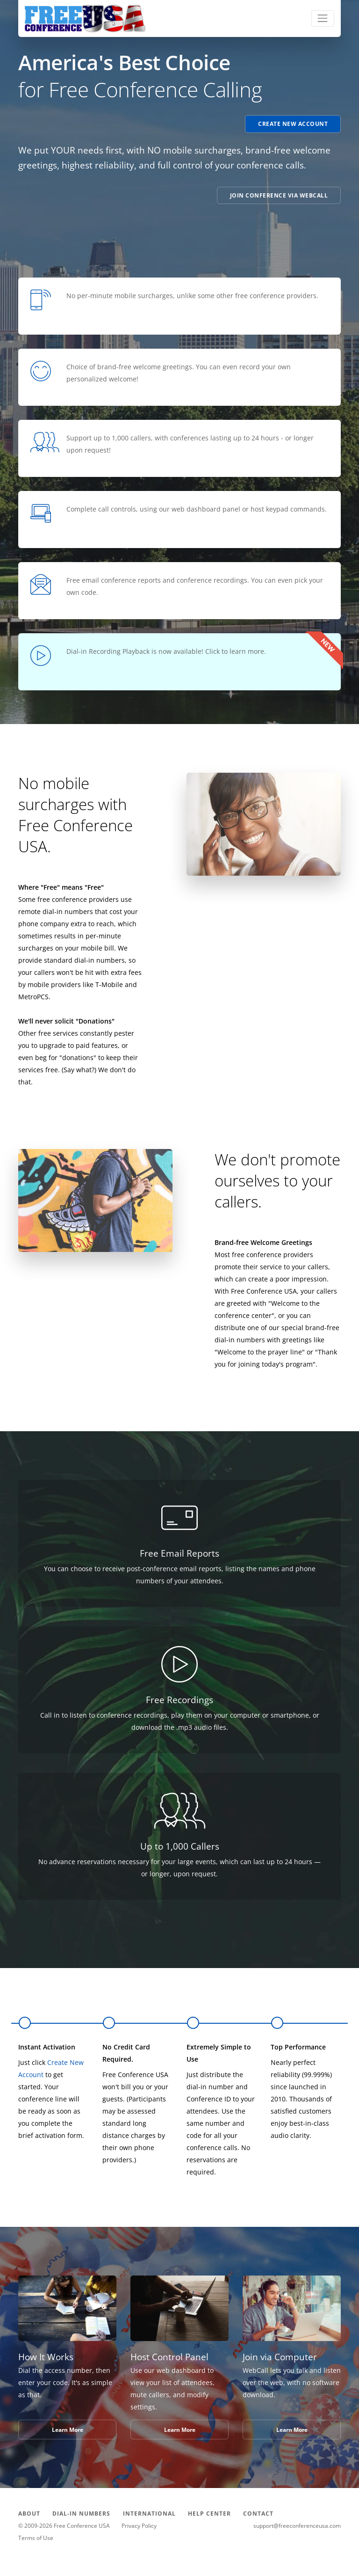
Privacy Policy (139, 2526)
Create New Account (293, 124)
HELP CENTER (209, 2513)
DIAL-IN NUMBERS (81, 2513)
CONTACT (258, 2513)
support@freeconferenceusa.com (297, 2526)
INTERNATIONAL (149, 2513)
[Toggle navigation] (322, 18)
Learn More (67, 2430)
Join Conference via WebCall (279, 195)
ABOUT (29, 2513)
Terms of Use (35, 2538)
